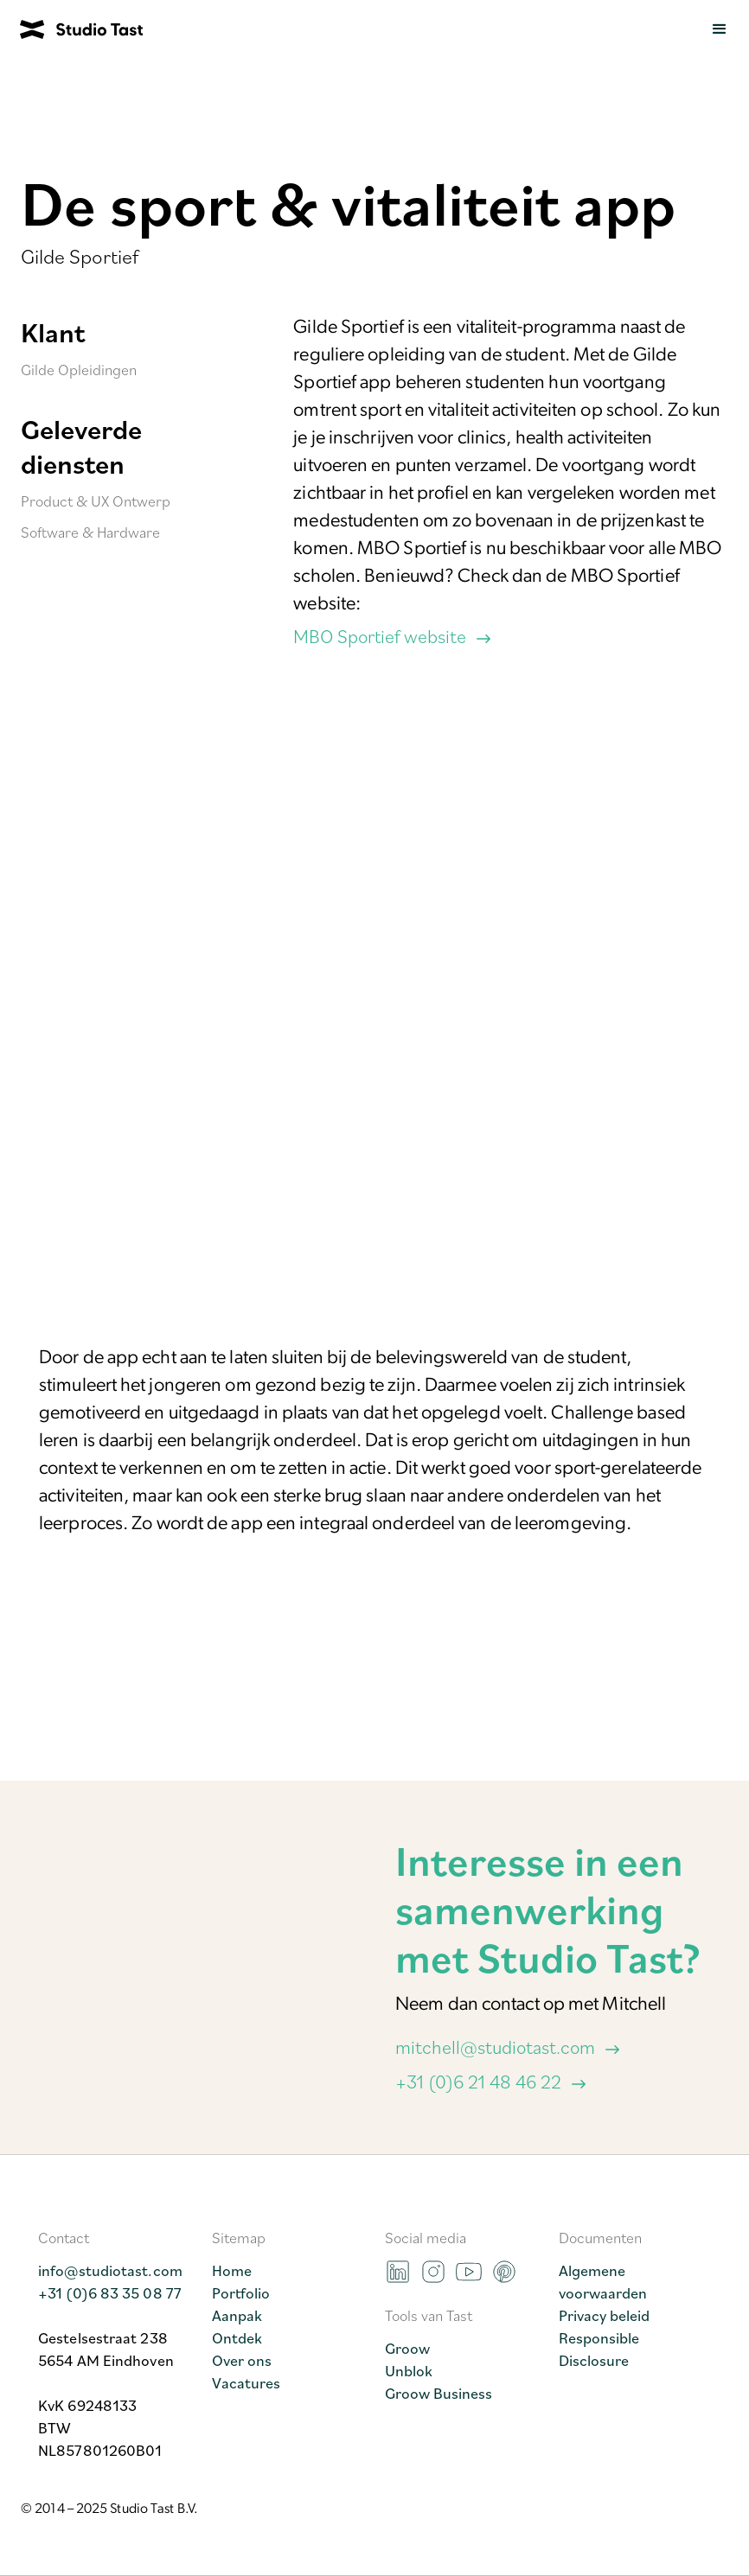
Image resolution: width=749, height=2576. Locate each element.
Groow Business (438, 2392)
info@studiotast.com (110, 2270)
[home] (71, 29)
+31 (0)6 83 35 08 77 (110, 2292)
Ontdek (237, 2337)
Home (232, 2270)
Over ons (242, 2359)
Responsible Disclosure (599, 2348)
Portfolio (241, 2292)
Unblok (408, 2370)
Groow (407, 2347)
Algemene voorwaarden (603, 2281)
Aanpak (237, 2314)
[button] (719, 29)
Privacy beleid (604, 2314)
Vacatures (246, 2382)
